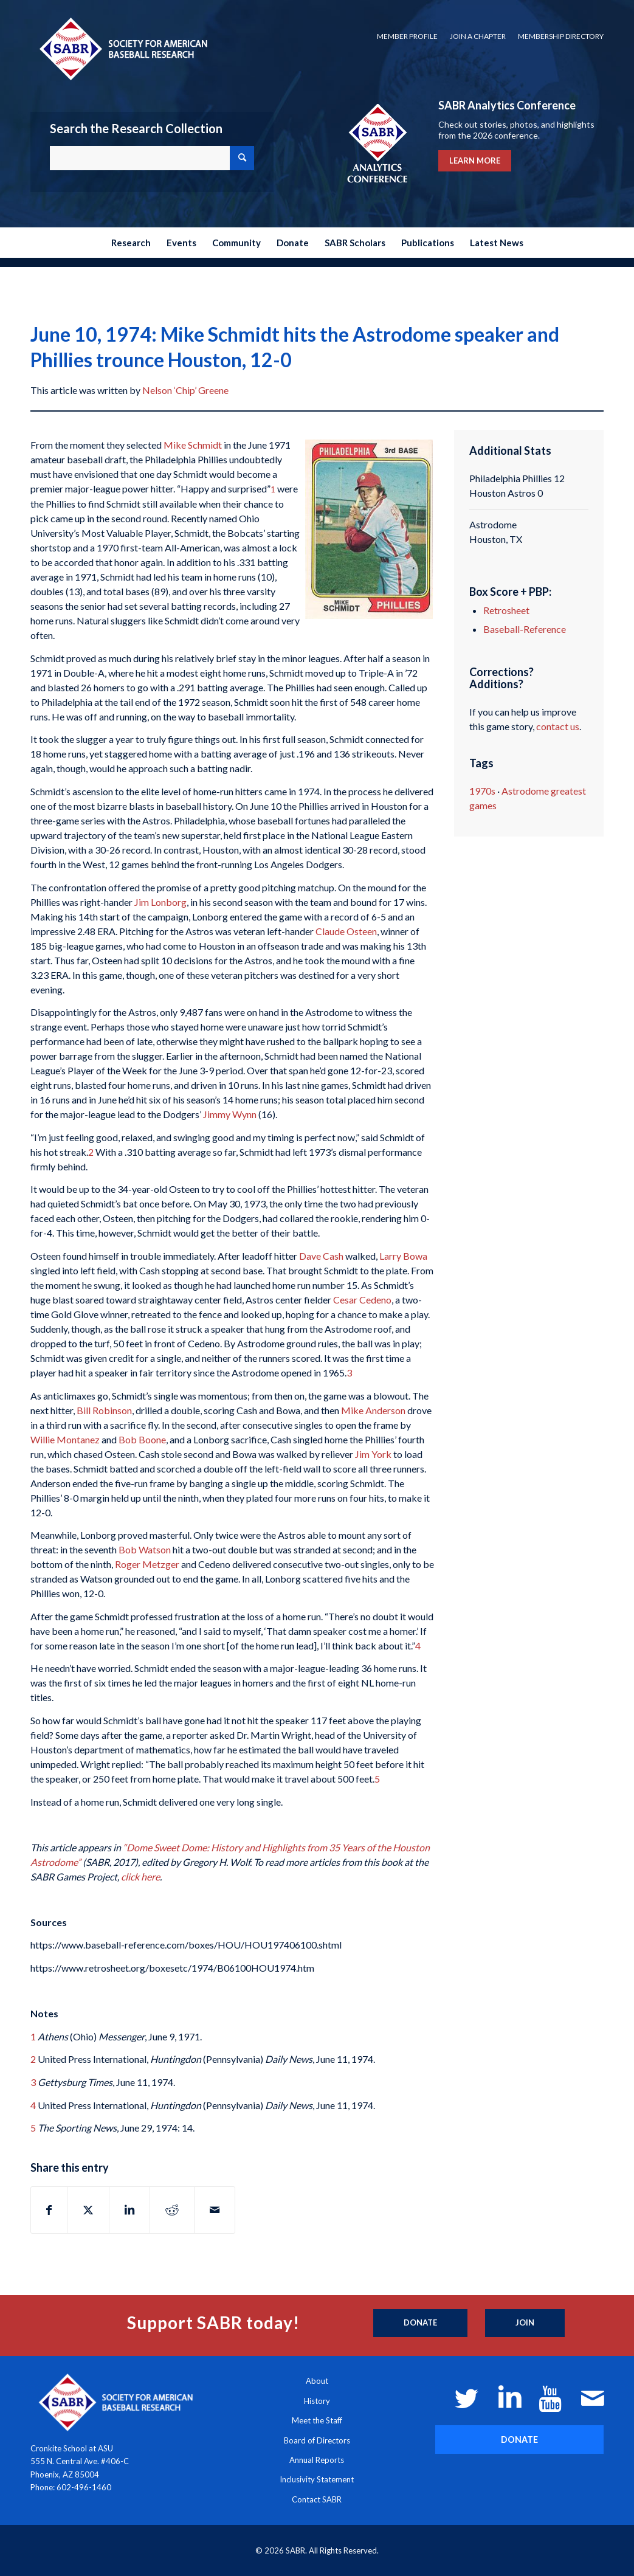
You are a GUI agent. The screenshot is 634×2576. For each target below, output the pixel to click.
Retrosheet (506, 610)
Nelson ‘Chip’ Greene (185, 390)
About (317, 2381)
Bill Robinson (104, 1410)
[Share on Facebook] (49, 2210)
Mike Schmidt (193, 445)
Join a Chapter (478, 36)
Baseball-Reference (524, 629)
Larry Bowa (403, 1256)
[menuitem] (407, 36)
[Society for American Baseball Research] (122, 48)
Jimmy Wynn (230, 1114)
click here (140, 1876)
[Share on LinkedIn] (129, 2210)
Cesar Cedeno (362, 1299)
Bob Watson (145, 1549)
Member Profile (407, 36)
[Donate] (420, 2323)
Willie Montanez (65, 1439)
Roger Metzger (147, 1564)
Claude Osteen (346, 931)
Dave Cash (321, 1256)
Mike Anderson (373, 1410)
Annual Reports (316, 2460)
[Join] (525, 2323)
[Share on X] (88, 2210)
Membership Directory (561, 36)
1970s (482, 790)
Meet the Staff (317, 2420)
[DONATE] (519, 2439)
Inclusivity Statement (317, 2479)
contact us (557, 726)
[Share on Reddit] (172, 2210)
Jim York (373, 1454)
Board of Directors (317, 2440)
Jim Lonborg (160, 902)
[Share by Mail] (215, 2210)
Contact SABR (317, 2499)
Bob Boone (142, 1439)
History (317, 2401)
